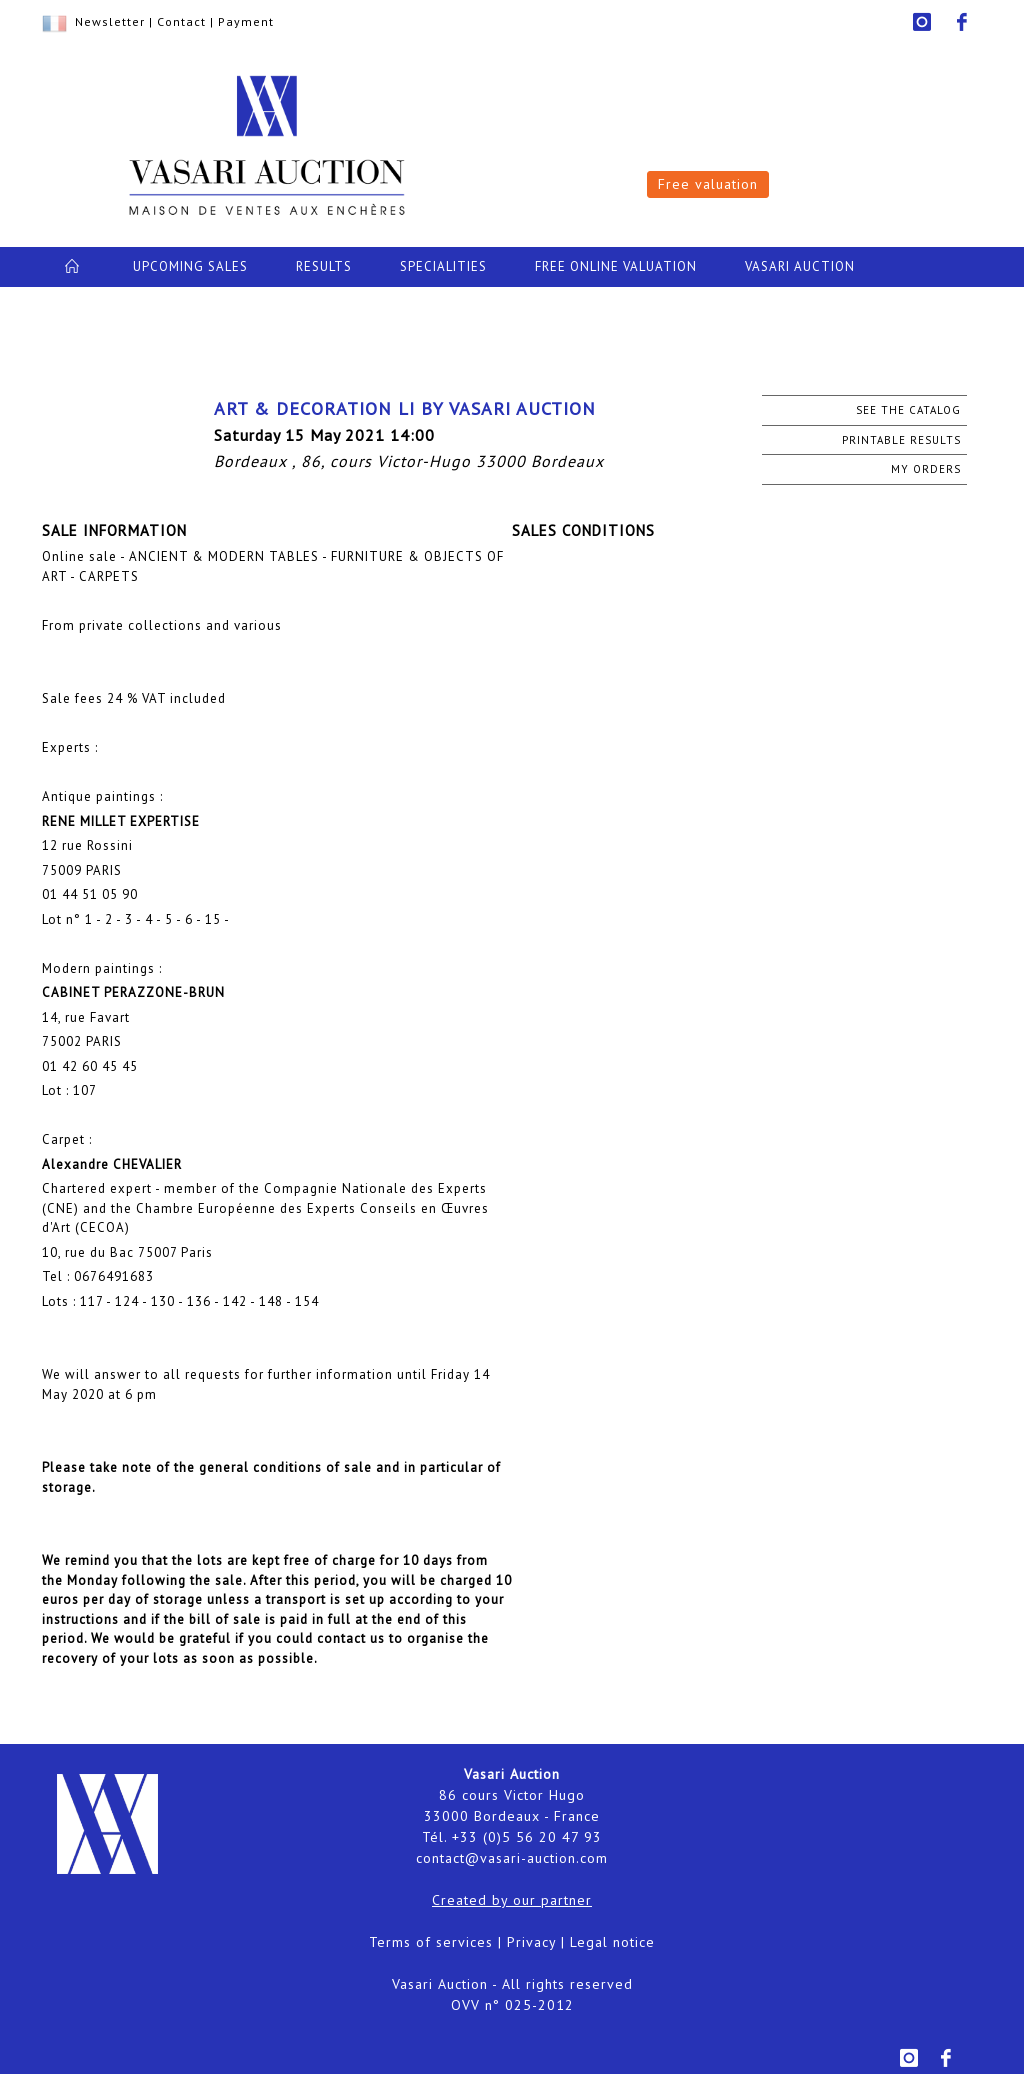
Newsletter (110, 21)
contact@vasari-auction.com (512, 1858)
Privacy (531, 1942)
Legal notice (612, 1942)
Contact (181, 21)
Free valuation (708, 184)
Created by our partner (512, 1900)
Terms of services (431, 1942)
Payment (246, 21)
